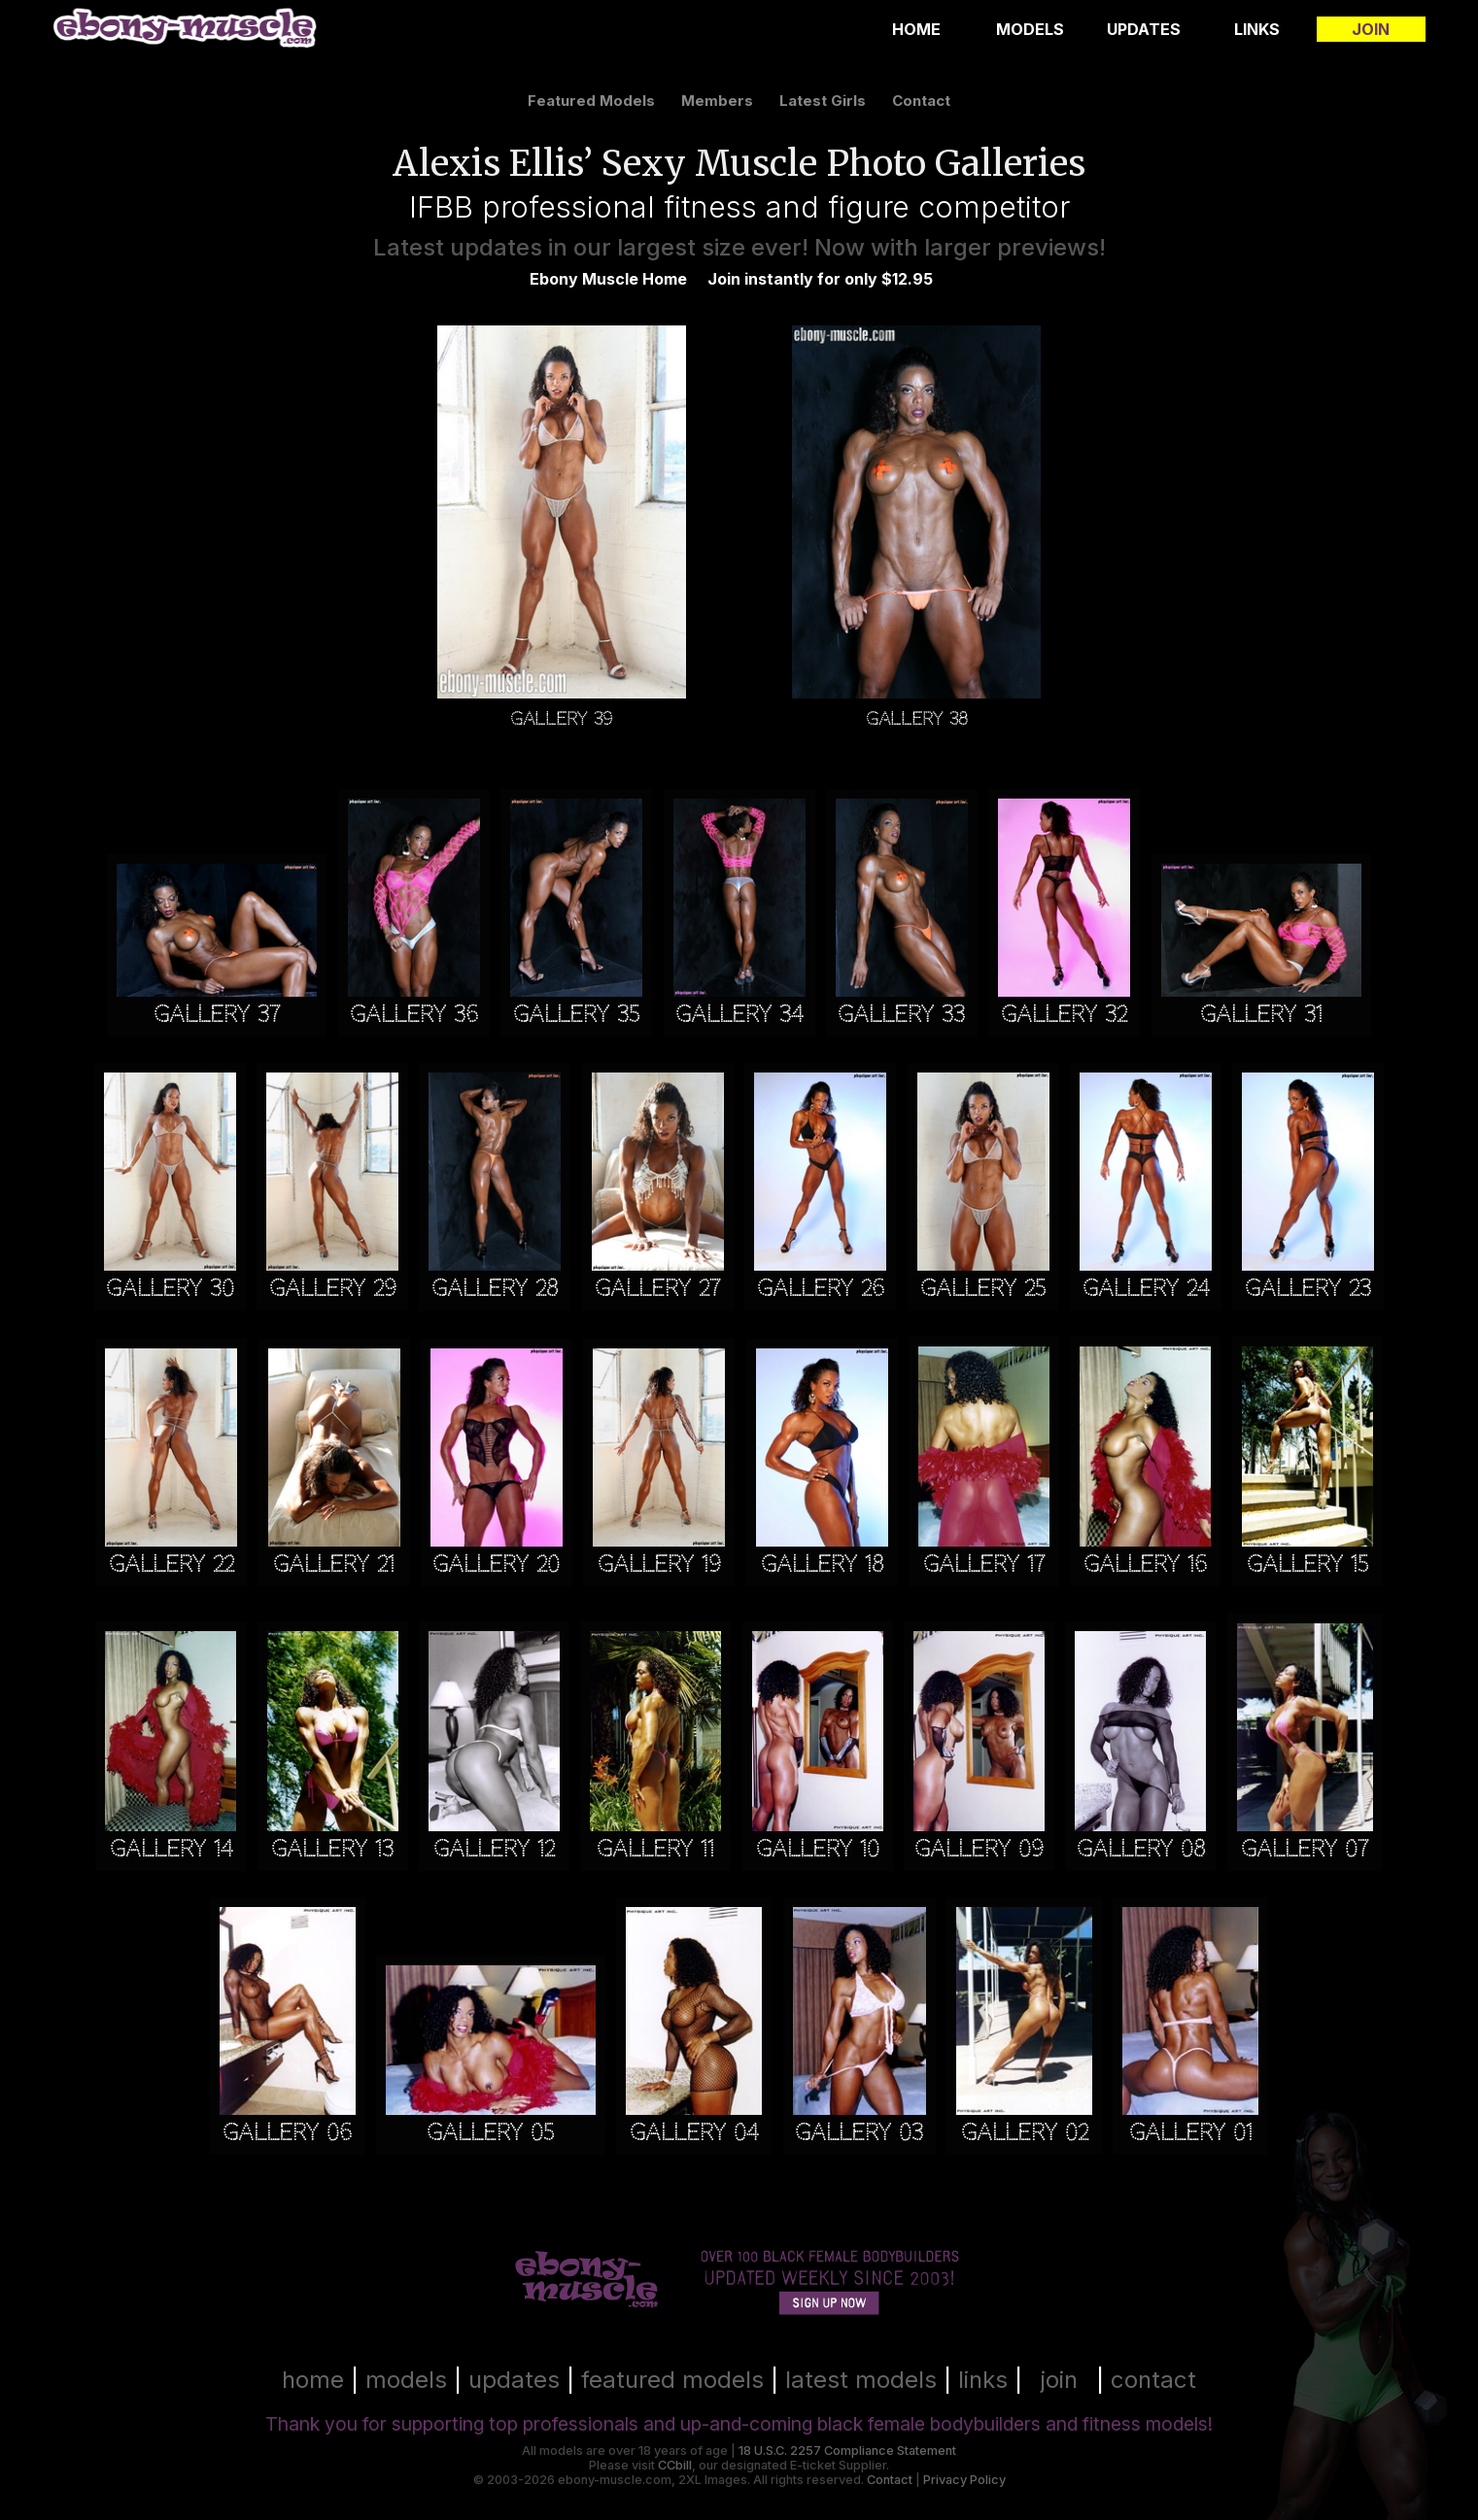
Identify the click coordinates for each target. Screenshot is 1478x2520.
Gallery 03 (859, 2133)
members (717, 100)
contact (921, 100)
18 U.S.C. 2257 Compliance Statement (847, 2450)
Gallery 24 (1146, 1289)
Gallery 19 (659, 1564)
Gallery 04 (694, 2133)
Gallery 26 (820, 1289)
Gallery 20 (496, 1564)
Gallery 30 (170, 1289)
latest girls (822, 100)
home (313, 2380)
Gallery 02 (1024, 2133)
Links (1257, 29)
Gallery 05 (490, 2133)
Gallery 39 (561, 718)
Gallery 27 (657, 1289)
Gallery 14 (171, 1849)
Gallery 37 (217, 1015)
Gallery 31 (1261, 1015)
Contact (889, 2479)
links (983, 2380)
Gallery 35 (576, 1015)
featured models (591, 100)
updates (514, 2380)
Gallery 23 (1308, 1289)
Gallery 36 (414, 1015)
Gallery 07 (1304, 1849)
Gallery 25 (983, 1289)
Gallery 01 (1191, 2133)
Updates (1144, 29)
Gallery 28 (494, 1289)
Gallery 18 (822, 1564)
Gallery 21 (334, 1564)
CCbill (675, 2465)
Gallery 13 (332, 1849)
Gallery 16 (1145, 1564)
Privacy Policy (964, 2479)
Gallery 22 (171, 1564)
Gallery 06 (287, 2133)
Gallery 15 (1307, 1564)
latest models (861, 2380)
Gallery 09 (979, 1849)
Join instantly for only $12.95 (820, 279)
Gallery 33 (901, 1015)
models (406, 2380)
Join (1371, 29)
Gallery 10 (817, 1849)
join (1059, 2380)
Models (1030, 29)
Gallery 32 (1064, 1015)
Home (916, 29)
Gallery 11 (655, 1849)
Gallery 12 (494, 1849)
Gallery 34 (739, 1015)
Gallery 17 (984, 1564)
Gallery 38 (917, 718)
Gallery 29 (332, 1289)
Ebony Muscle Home (608, 279)
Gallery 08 (1141, 1849)
